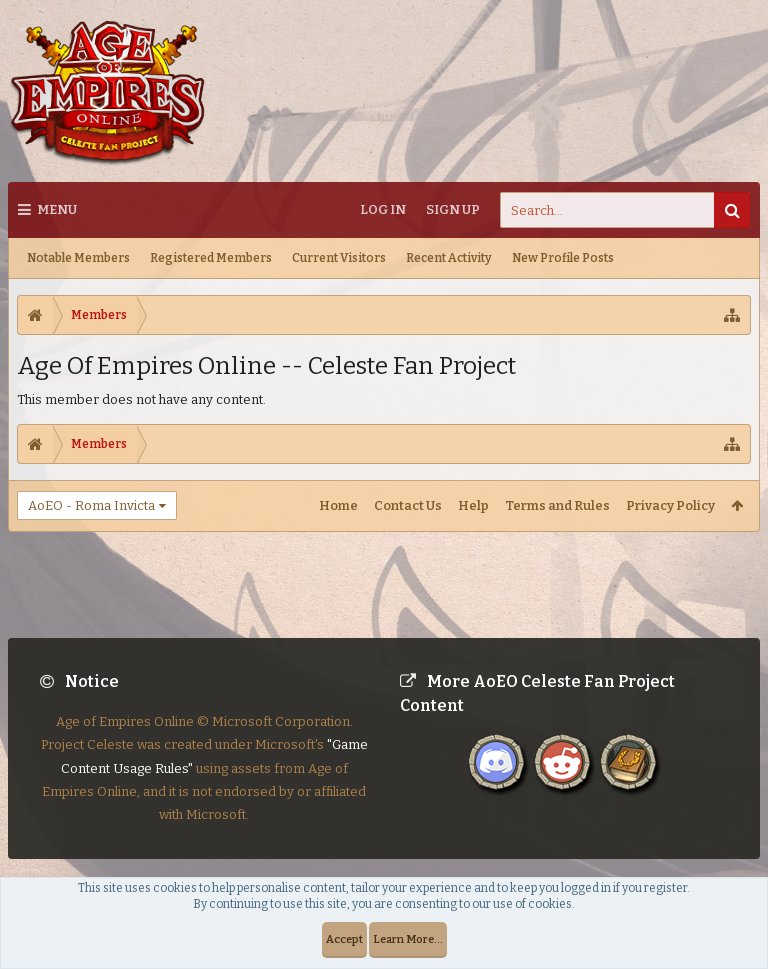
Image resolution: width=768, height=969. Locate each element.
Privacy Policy (670, 505)
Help (473, 505)
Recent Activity (449, 258)
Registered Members (211, 258)
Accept (344, 939)
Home (338, 505)
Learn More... (408, 939)
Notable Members (78, 258)
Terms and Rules (557, 505)
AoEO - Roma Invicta (91, 505)
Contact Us (408, 505)
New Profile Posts (563, 258)
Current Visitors (339, 258)
